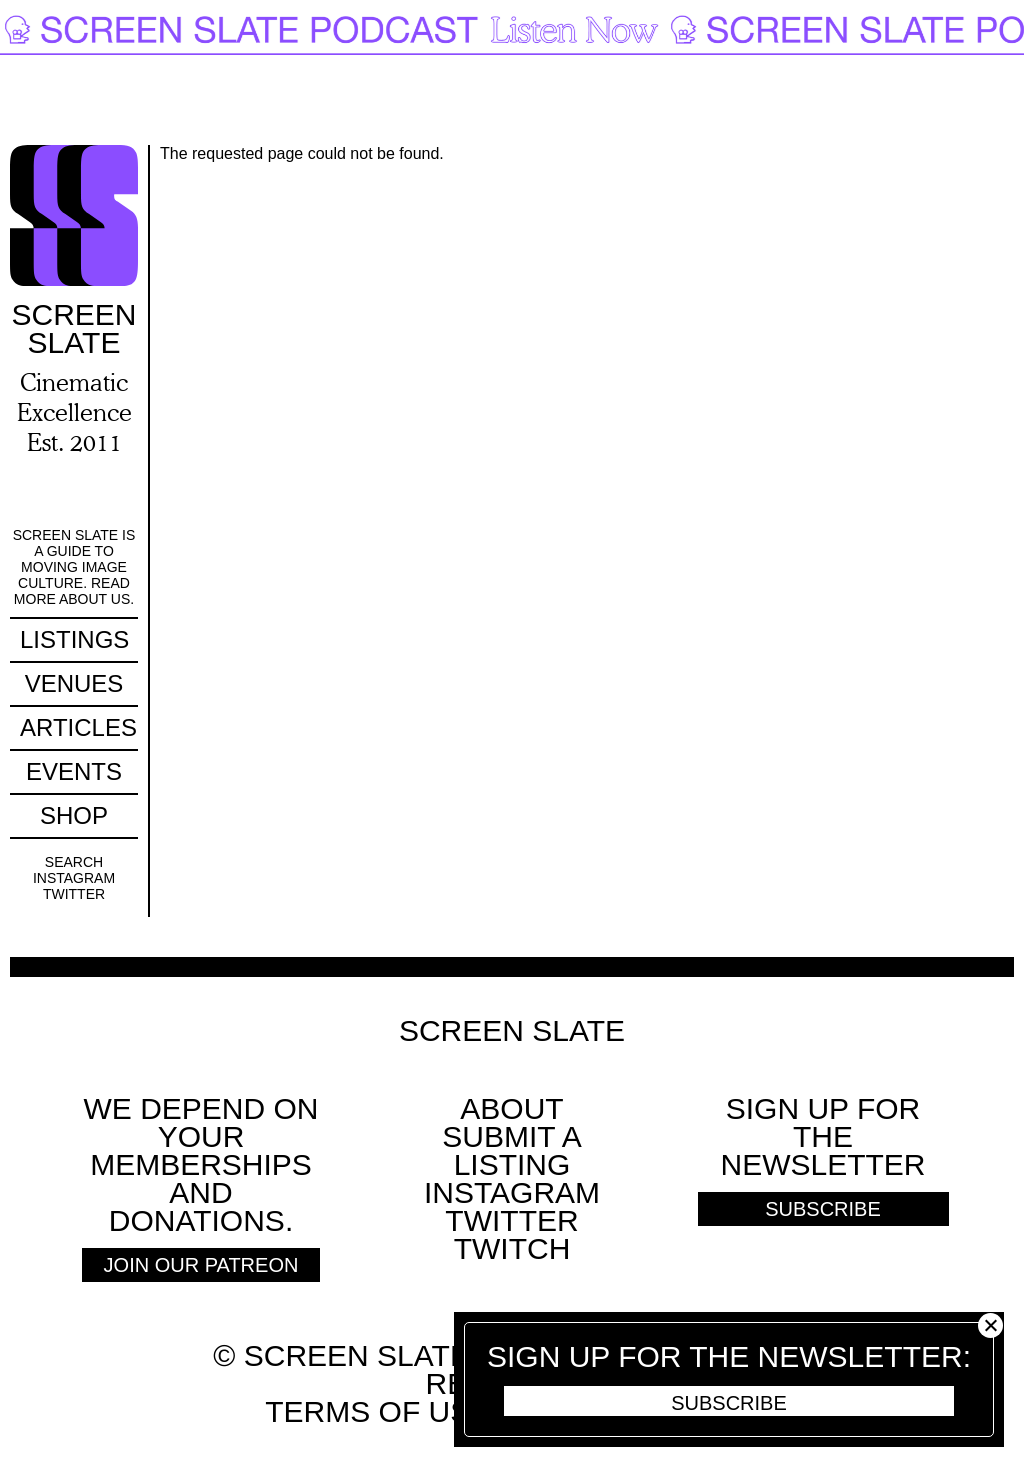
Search (74, 862)
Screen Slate (512, 1031)
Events (74, 771)
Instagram (74, 878)
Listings (74, 639)
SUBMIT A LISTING (511, 1150)
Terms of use (377, 1411)
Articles (78, 727)
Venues (74, 683)
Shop (74, 815)
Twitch (512, 1248)
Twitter (74, 894)
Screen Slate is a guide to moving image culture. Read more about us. (74, 567)
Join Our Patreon (201, 1265)
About (511, 1108)
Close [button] (990, 1325)
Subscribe (729, 1403)
